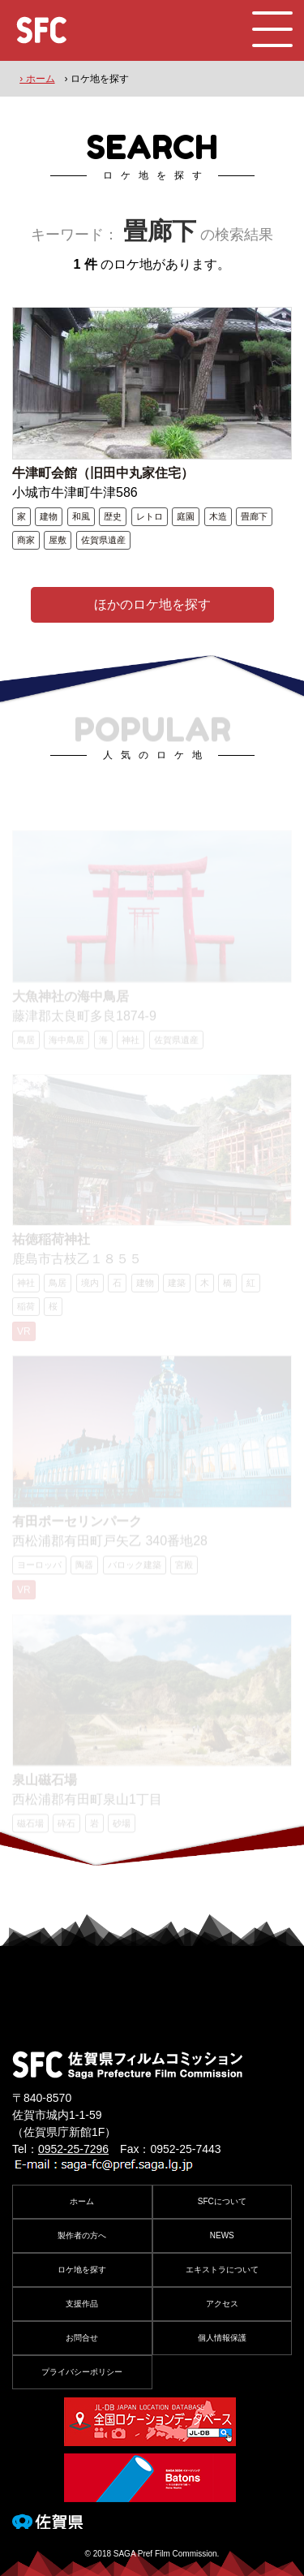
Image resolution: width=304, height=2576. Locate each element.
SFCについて (222, 2201)
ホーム (82, 2201)
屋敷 (57, 540)
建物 (49, 516)
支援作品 (82, 2303)
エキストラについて (222, 2269)
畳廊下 (254, 516)
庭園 (186, 516)
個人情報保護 (222, 2337)
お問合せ (82, 2337)
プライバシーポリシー (81, 2371)
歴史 (113, 516)
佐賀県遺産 (103, 540)
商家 (26, 540)
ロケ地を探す (82, 2269)
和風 (81, 516)
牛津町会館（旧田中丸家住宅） (103, 473)
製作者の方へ (82, 2235)
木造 (218, 516)
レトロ (149, 516)
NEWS (222, 2235)
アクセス (222, 2303)
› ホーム (36, 78)
